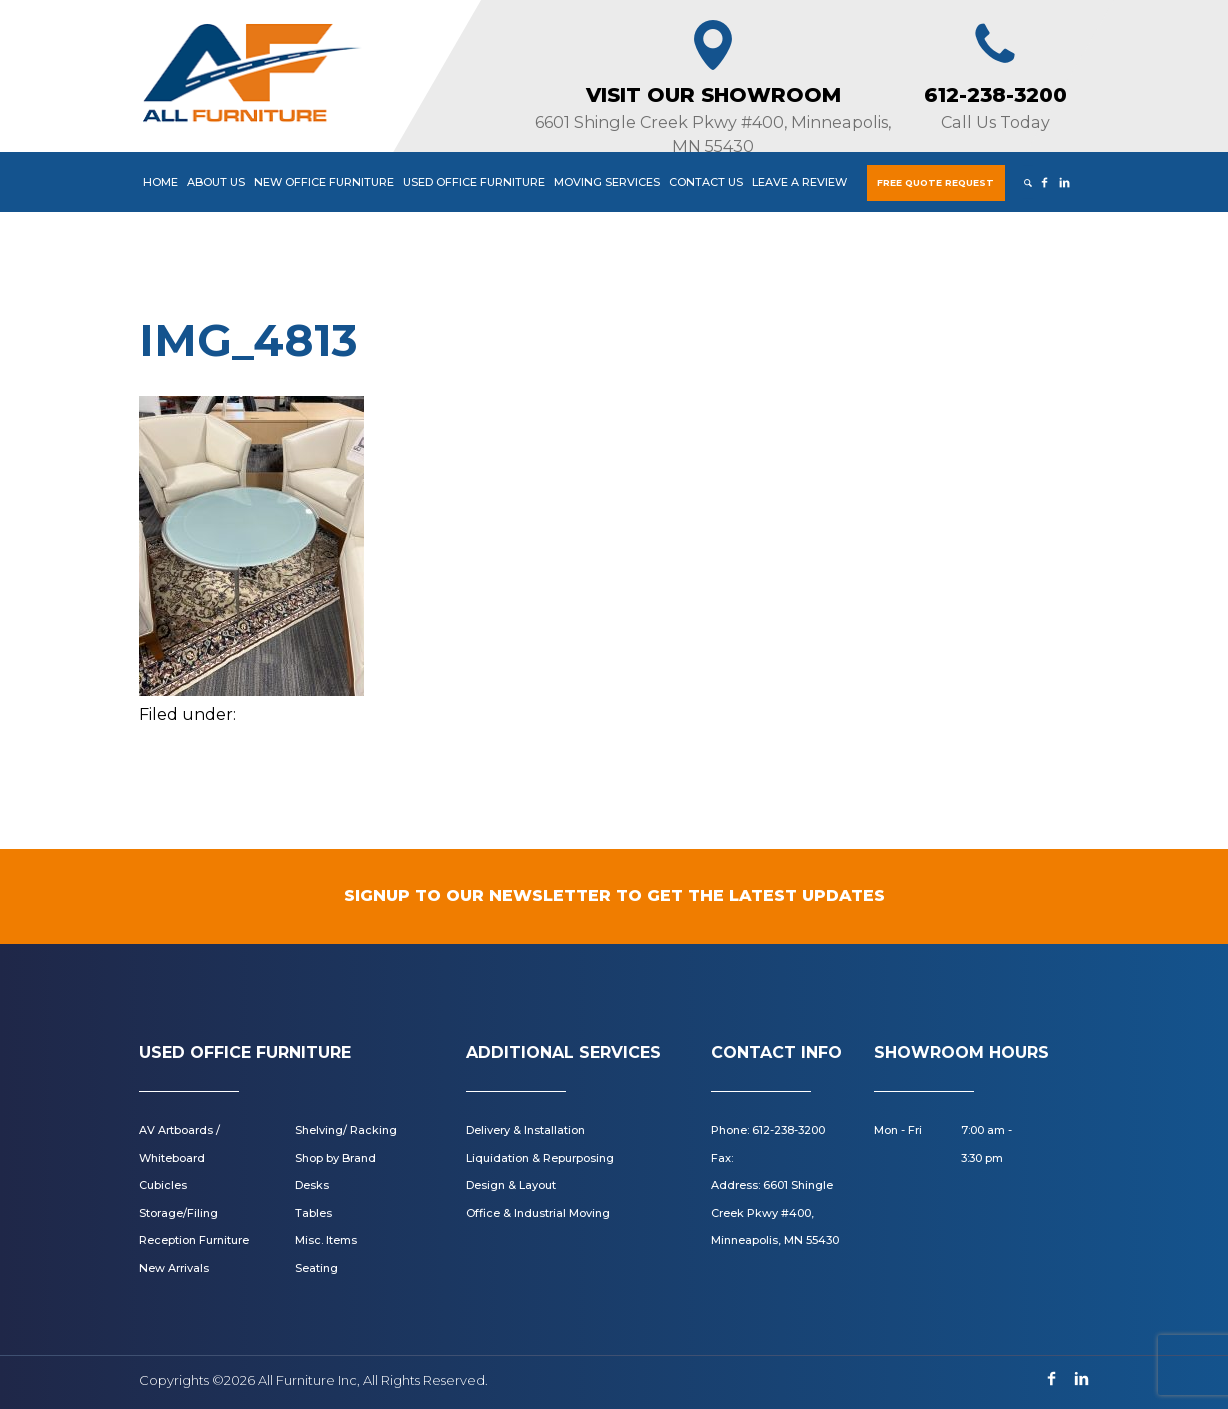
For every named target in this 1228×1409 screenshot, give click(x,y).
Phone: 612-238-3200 (768, 1130)
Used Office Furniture (474, 182)
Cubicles (163, 1185)
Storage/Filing (178, 1213)
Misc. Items (326, 1240)
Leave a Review (799, 182)
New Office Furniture (324, 182)
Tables (313, 1213)
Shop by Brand (335, 1158)
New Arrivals (174, 1268)
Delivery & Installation (525, 1130)
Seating (316, 1268)
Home (160, 182)
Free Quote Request (935, 182)
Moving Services (607, 182)
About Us (216, 182)
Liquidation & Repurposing (540, 1158)
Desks (312, 1185)
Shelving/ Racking (346, 1130)
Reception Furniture (194, 1240)
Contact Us (706, 182)
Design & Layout (511, 1185)
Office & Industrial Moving (538, 1213)
